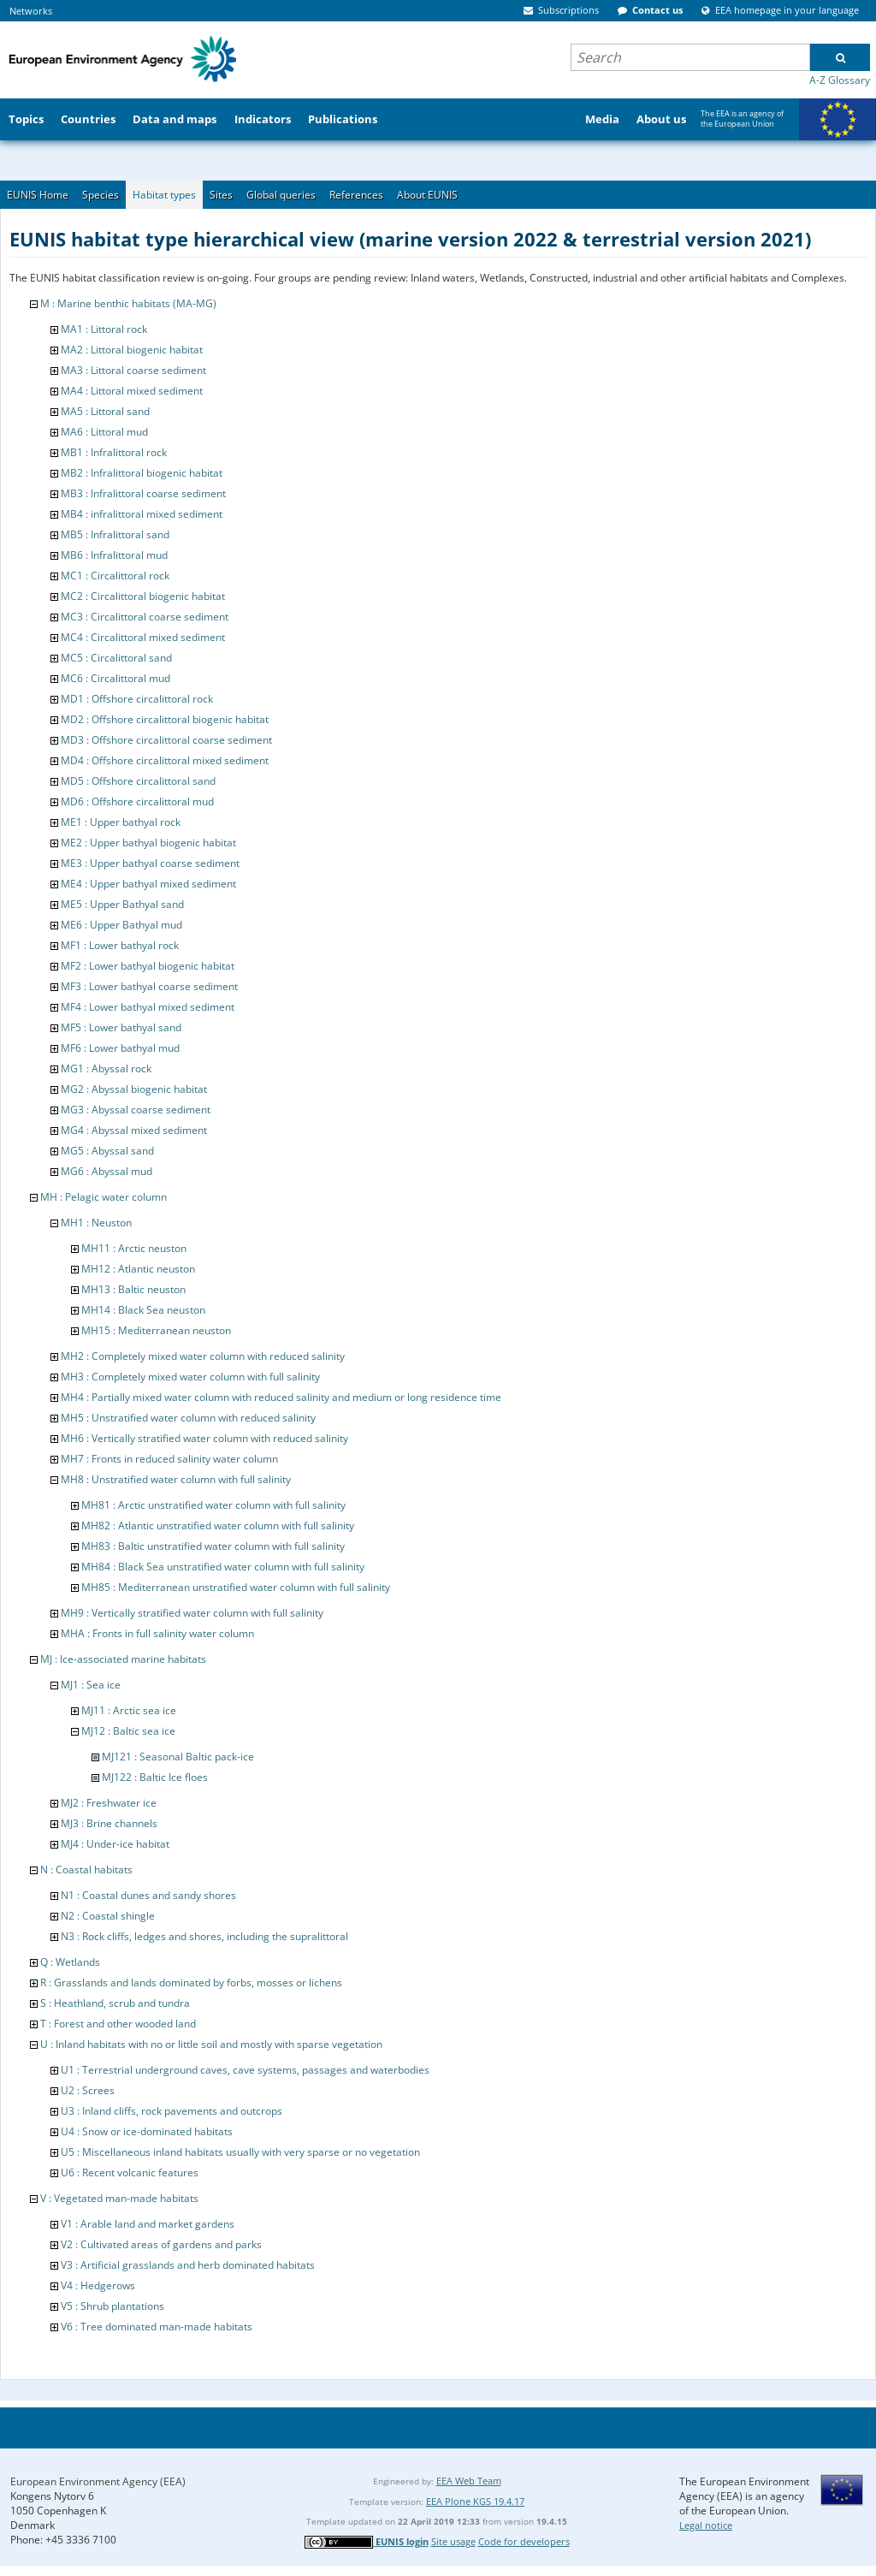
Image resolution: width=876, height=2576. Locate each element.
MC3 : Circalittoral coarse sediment (144, 616)
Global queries (281, 194)
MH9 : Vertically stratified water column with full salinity (192, 1613)
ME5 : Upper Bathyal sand (122, 904)
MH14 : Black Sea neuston (143, 1310)
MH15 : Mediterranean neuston (156, 1330)
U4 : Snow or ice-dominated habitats (147, 2131)
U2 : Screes (88, 2090)
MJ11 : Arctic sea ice (128, 1710)
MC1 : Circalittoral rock (115, 575)
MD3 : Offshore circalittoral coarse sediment (166, 740)
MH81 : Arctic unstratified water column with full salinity (213, 1505)
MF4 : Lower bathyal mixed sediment (147, 1007)
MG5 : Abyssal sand (107, 1150)
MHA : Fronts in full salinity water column (157, 1633)
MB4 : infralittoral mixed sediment (141, 514)
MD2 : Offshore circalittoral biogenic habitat (165, 719)
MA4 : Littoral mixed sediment (132, 390)
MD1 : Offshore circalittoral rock (137, 698)
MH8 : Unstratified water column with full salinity (176, 1479)
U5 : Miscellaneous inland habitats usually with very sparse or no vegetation (240, 2152)
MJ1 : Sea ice (91, 1684)
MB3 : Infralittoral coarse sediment (143, 493)
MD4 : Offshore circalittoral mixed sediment (165, 760)
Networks (30, 10)
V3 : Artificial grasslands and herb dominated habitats (188, 2265)
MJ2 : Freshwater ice (109, 1802)
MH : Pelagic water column (103, 1197)
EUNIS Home (37, 194)
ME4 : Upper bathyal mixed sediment (148, 883)
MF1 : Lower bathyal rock (120, 945)
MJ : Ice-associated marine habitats (123, 1659)
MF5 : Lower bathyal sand (121, 1027)
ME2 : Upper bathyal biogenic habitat (148, 842)
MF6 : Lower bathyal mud (120, 1048)
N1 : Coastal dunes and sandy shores (148, 1895)
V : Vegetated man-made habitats (119, 2198)
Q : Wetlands (70, 1962)
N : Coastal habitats (86, 1869)
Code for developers (524, 2541)
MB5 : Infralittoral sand (115, 534)
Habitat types (164, 194)
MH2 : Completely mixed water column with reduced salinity (203, 1356)
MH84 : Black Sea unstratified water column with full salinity (222, 1566)
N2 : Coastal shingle (108, 1915)
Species (100, 194)
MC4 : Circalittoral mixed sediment (143, 637)
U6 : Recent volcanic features (129, 2172)
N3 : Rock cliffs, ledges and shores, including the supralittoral (204, 1936)
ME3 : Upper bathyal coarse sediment (150, 863)
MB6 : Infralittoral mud (114, 555)
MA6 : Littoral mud (104, 431)
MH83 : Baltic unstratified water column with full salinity (213, 1546)
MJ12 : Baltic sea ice (128, 1731)
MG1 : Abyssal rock (106, 1068)
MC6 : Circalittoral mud (115, 678)
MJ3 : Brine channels (109, 1823)
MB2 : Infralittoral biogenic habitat (141, 473)
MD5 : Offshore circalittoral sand (138, 781)
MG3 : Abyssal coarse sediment (135, 1109)
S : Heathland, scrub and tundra (115, 2003)
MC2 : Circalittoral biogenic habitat (143, 596)
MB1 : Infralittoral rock (114, 452)
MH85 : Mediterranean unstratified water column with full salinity (235, 1587)
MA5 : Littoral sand (105, 411)
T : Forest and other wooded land (118, 2023)
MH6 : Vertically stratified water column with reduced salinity (204, 1438)
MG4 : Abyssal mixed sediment (134, 1130)
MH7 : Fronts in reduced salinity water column (169, 1458)
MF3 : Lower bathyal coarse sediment (149, 986)
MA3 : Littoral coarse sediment (133, 370)
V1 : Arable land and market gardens (147, 2224)
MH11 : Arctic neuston (133, 1248)
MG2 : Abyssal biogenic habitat (134, 1089)
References (356, 194)
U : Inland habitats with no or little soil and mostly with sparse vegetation (211, 2044)
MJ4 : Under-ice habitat (115, 1844)
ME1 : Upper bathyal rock (121, 822)
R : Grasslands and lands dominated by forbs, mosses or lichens (191, 1982)
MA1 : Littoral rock (104, 329)
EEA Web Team (468, 2480)
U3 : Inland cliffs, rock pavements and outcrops (171, 2111)
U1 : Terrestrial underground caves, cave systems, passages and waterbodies (245, 2070)
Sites (221, 194)
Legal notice (705, 2525)
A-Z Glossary (839, 80)
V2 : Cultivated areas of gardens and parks (161, 2244)
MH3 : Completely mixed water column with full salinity (190, 1376)
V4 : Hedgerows (98, 2285)
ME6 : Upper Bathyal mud (121, 924)
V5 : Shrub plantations (112, 2306)
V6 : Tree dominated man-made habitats (156, 2326)
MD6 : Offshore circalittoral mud (137, 801)
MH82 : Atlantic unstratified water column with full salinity (217, 1525)
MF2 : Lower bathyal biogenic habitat (147, 966)
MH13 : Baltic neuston (133, 1289)
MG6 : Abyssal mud (106, 1171)
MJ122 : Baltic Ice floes (155, 1777)
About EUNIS (427, 194)
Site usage (453, 2541)
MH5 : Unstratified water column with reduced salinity (188, 1417)
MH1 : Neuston (96, 1222)
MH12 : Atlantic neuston (138, 1268)
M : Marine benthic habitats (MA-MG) (128, 303)
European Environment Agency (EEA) (98, 2481)
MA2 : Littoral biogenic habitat (132, 349)
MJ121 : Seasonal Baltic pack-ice (178, 1756)
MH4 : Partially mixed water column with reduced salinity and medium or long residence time (281, 1397)
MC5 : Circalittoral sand (116, 657)
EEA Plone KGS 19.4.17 (475, 2501)
